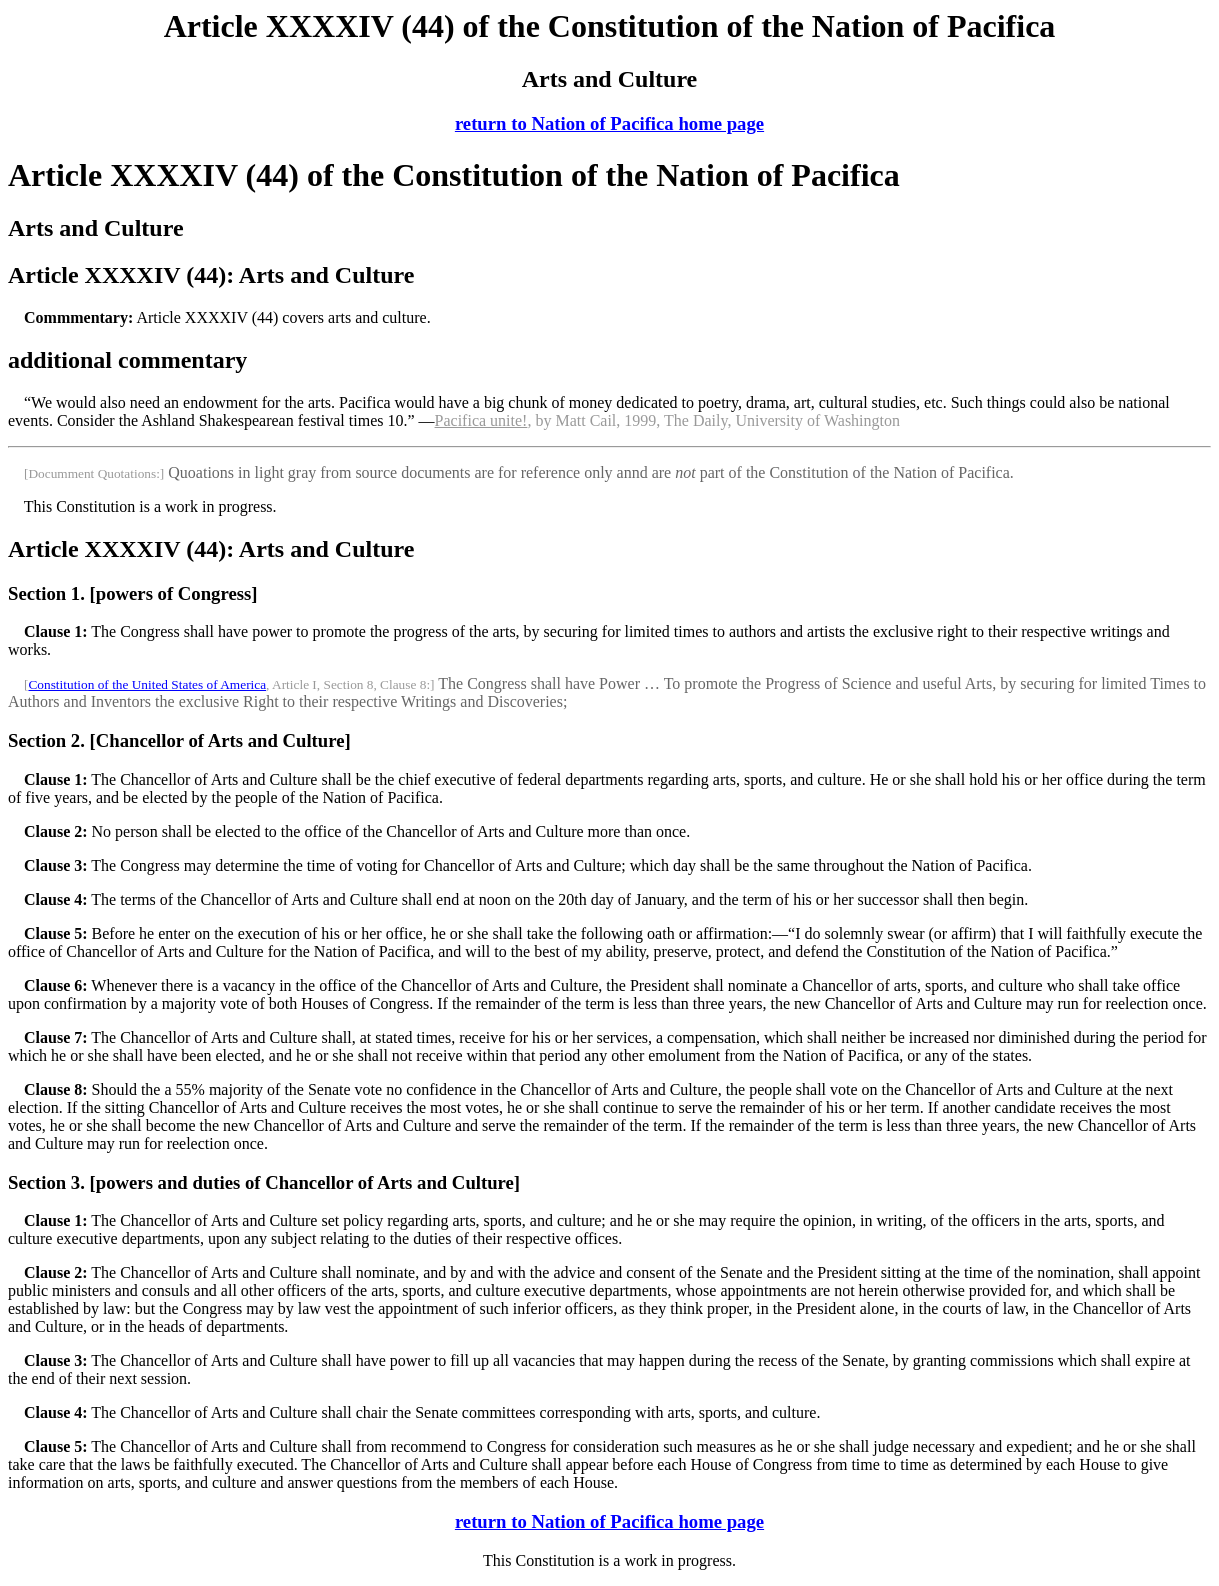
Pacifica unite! (481, 420)
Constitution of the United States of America (147, 684)
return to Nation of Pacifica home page (609, 123)
